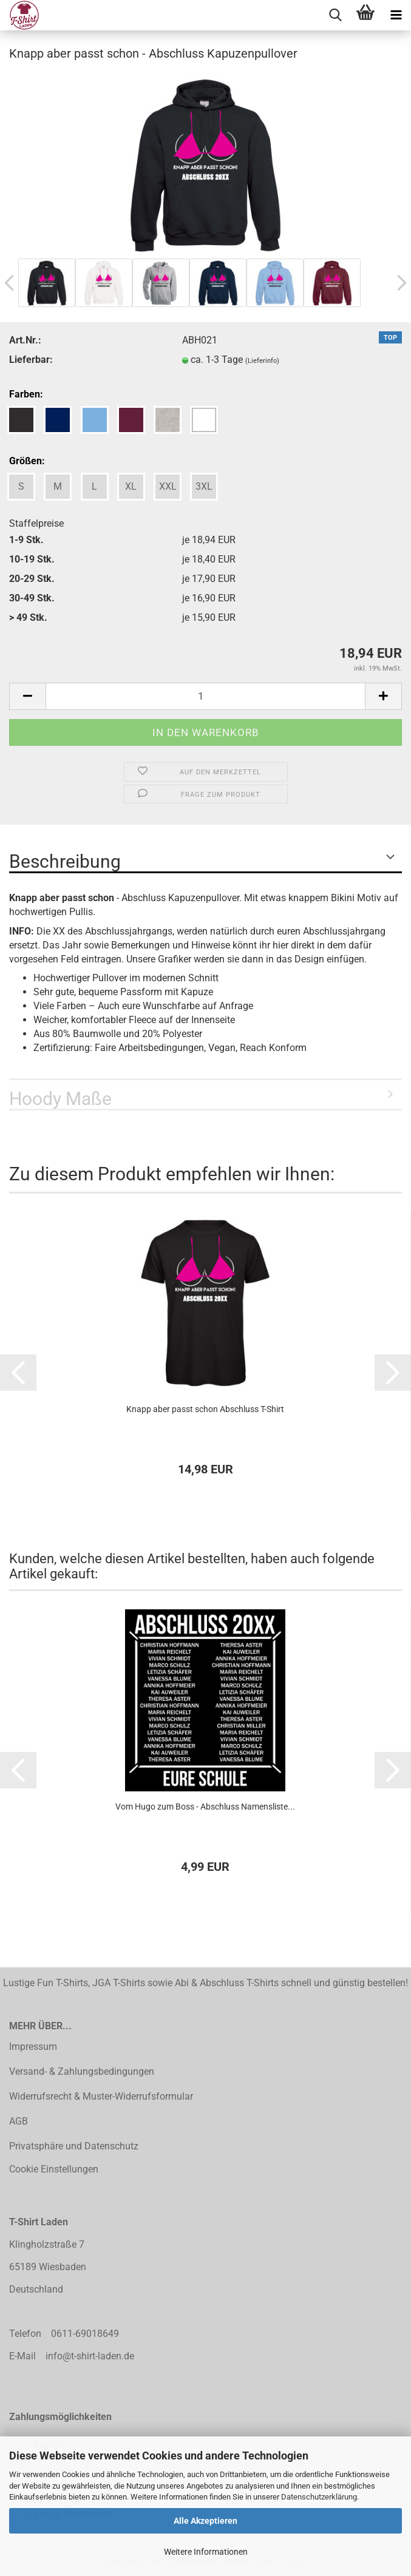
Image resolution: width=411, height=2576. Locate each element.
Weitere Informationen (206, 2552)
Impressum (33, 2046)
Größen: (27, 461)
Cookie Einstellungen (53, 2169)
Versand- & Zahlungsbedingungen (81, 2071)
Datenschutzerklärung (319, 2496)
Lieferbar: (31, 359)
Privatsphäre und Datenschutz (73, 2146)
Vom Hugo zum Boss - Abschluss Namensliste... (205, 1806)
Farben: (26, 394)
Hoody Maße (60, 1098)
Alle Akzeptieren (205, 2521)
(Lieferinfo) (262, 361)
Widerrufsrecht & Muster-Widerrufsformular (101, 2096)
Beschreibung (65, 861)
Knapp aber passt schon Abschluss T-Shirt (205, 1409)
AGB (18, 2121)
